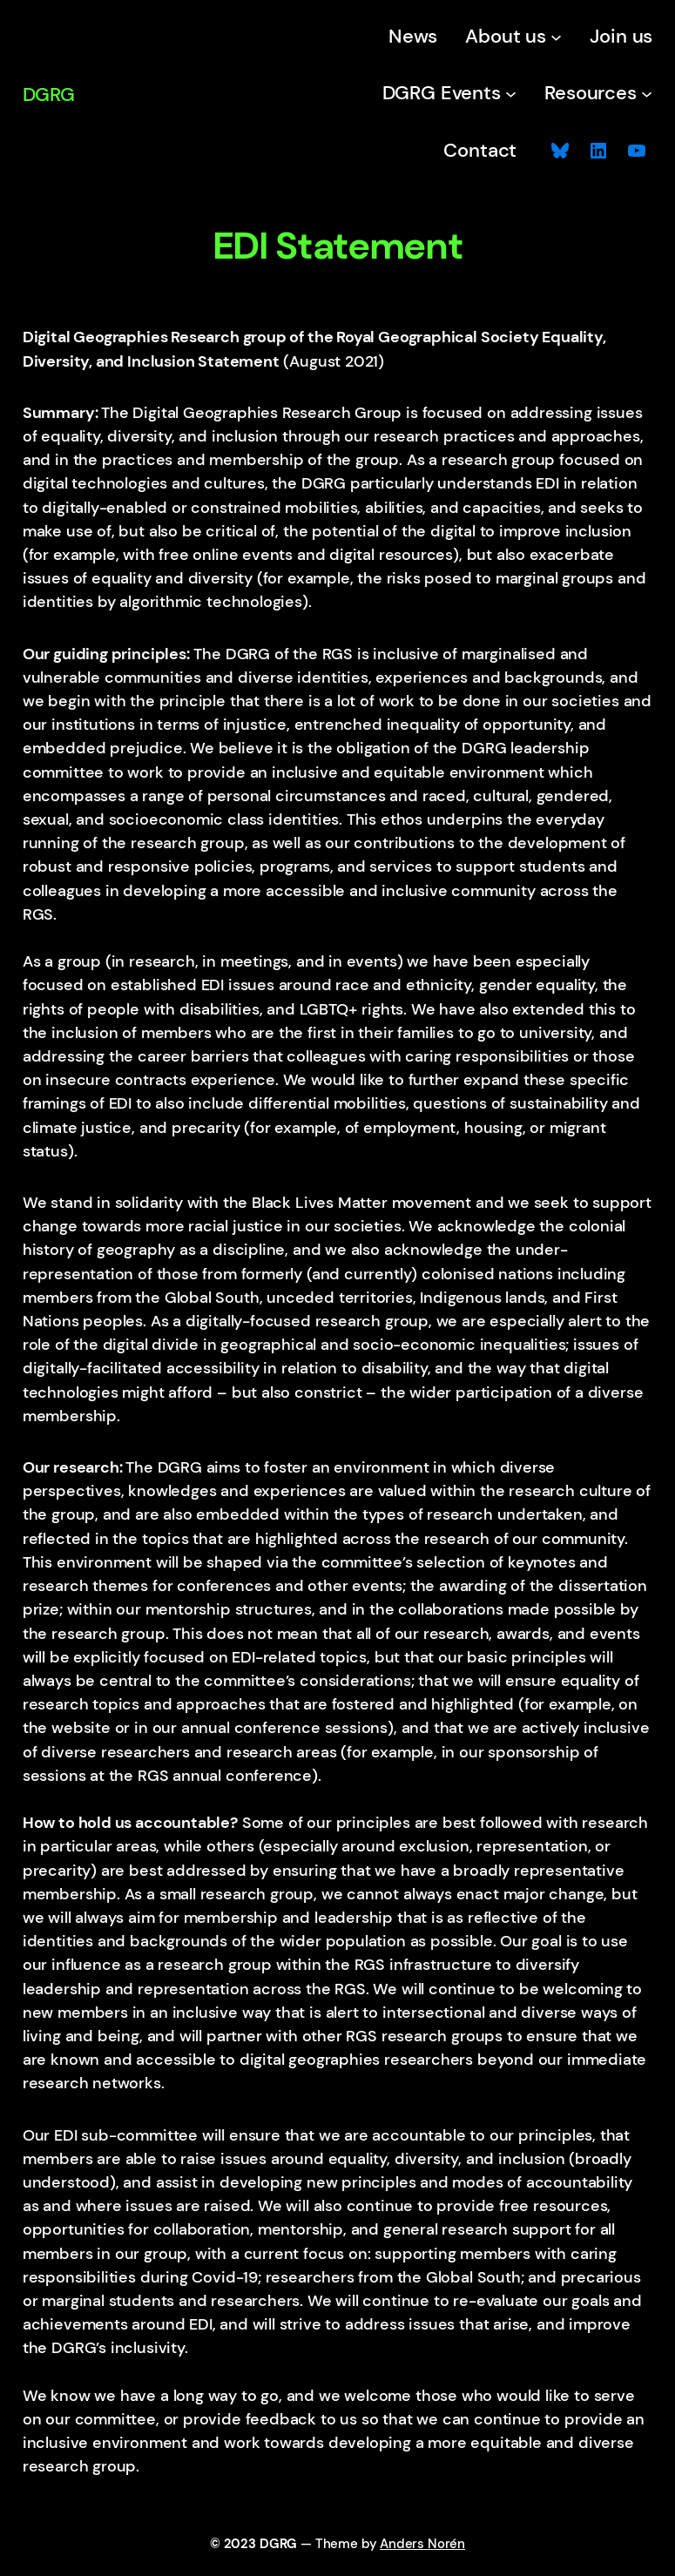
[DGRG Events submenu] (510, 92)
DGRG (48, 94)
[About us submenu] (556, 37)
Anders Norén (422, 2544)
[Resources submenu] (646, 92)
